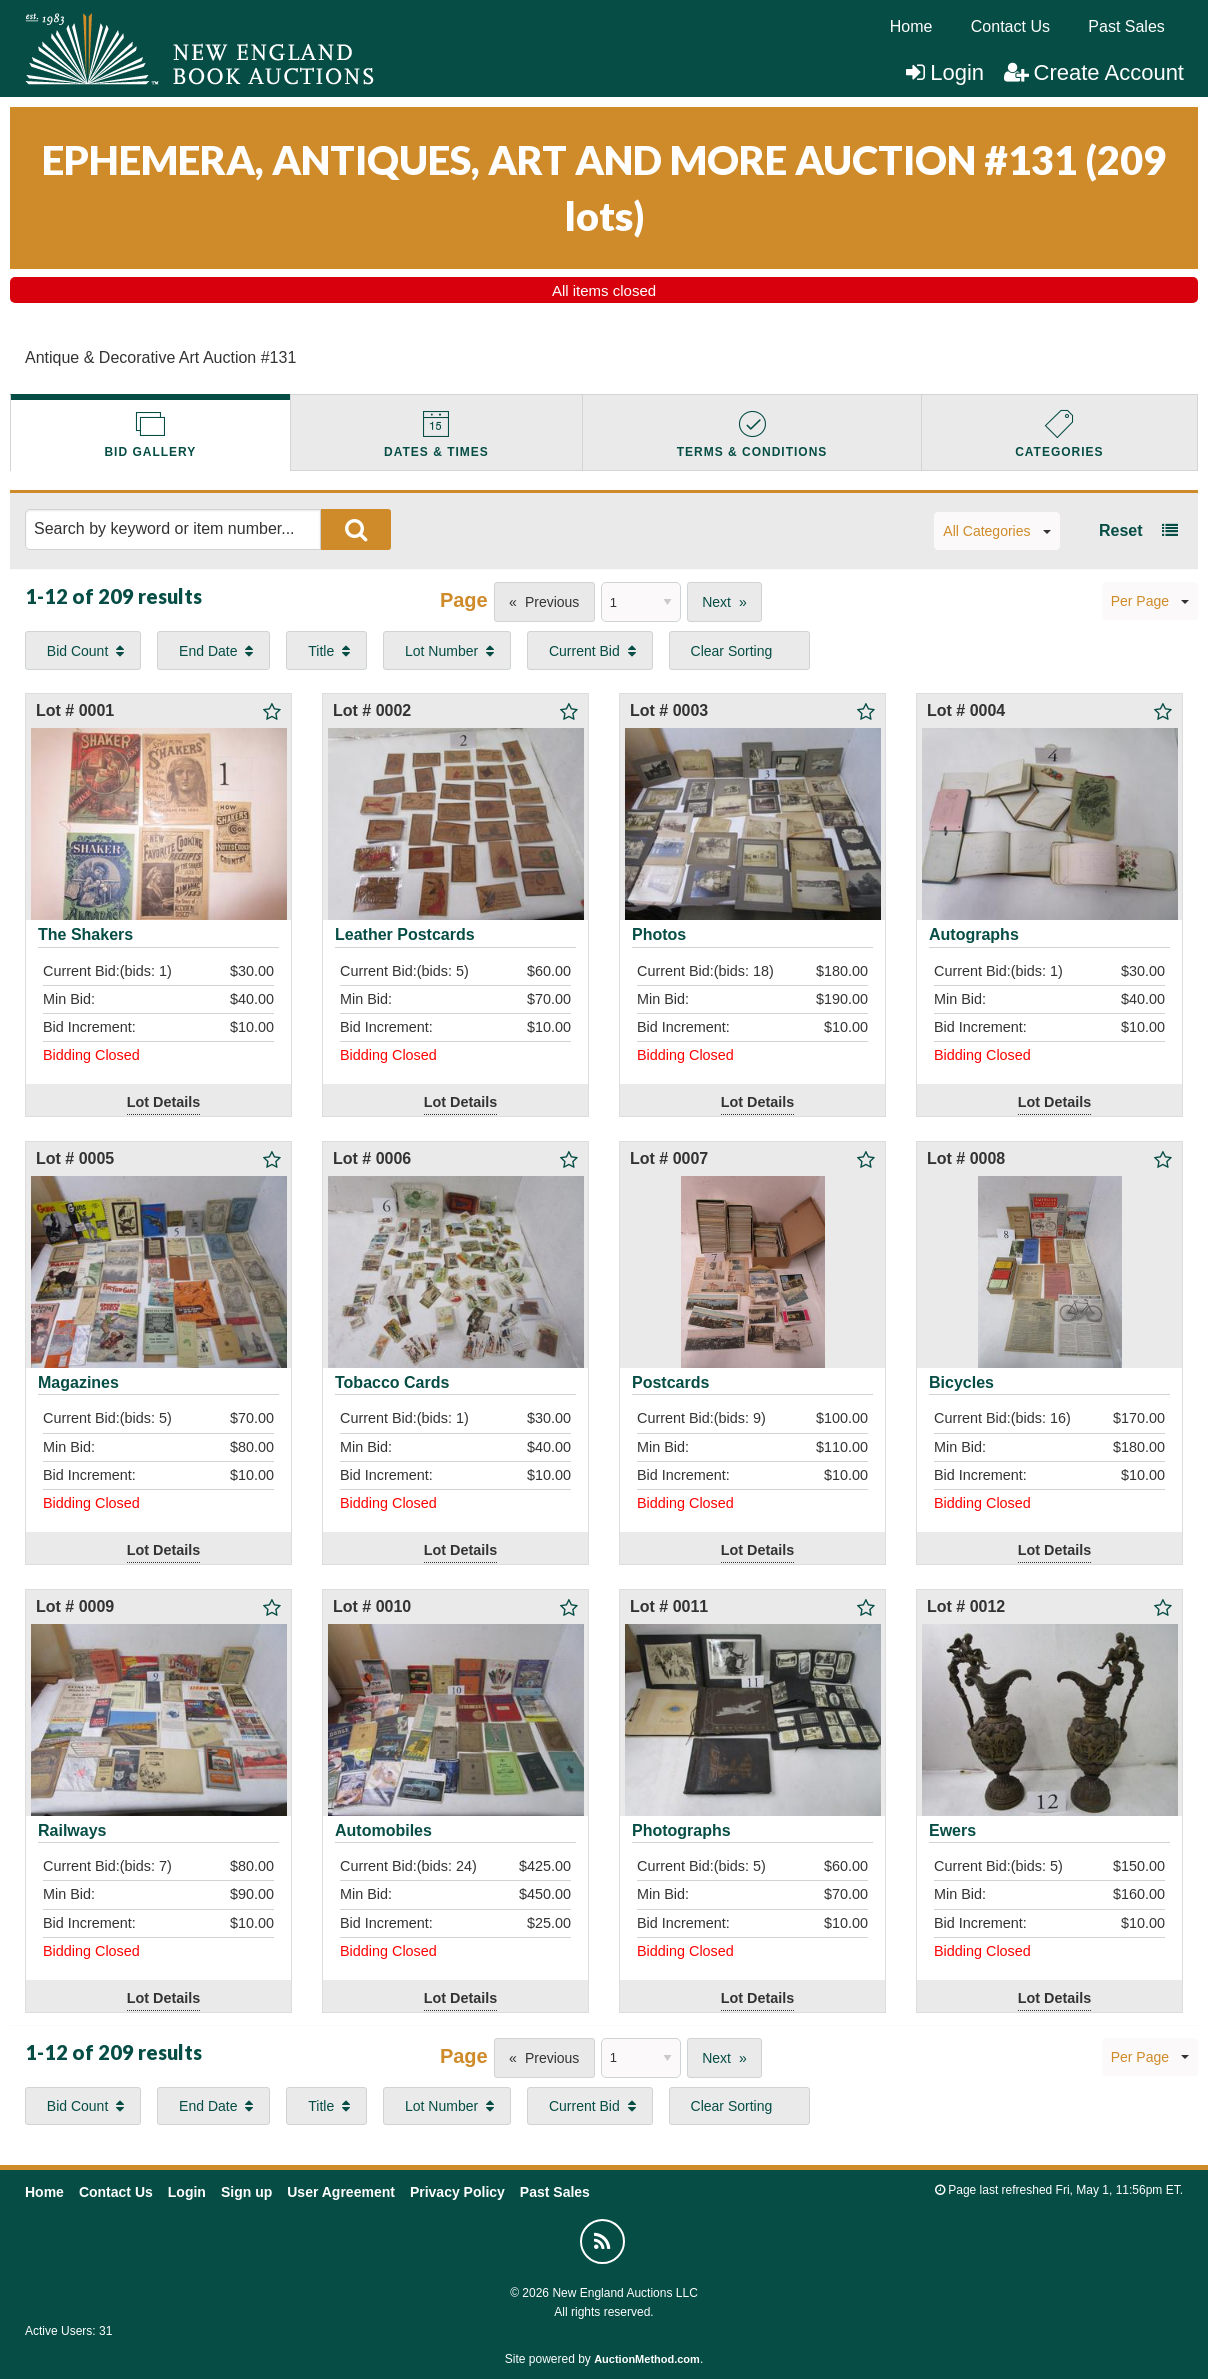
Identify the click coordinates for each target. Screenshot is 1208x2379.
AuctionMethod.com (647, 2359)
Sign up (246, 2192)
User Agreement (341, 2192)
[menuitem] (911, 27)
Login (945, 72)
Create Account (1094, 72)
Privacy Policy (457, 2192)
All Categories (996, 531)
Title (321, 651)
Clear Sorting (732, 651)
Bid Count (77, 651)
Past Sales (1126, 26)
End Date (208, 651)
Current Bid (584, 651)
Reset (1121, 530)
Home (911, 26)
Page (464, 600)
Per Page (1150, 601)
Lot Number (441, 651)
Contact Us (1010, 26)
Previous (552, 602)
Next (716, 602)
